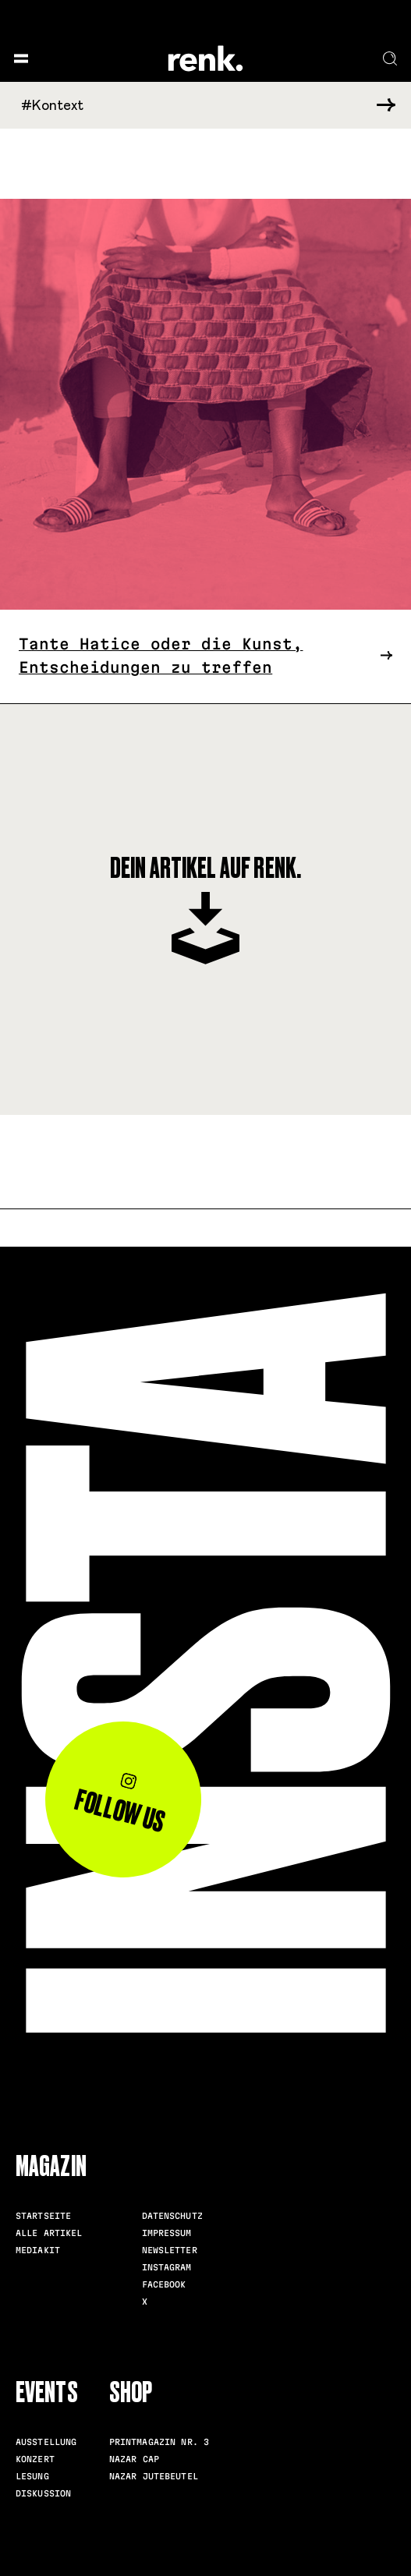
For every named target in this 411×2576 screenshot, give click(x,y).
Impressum (167, 2233)
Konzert (35, 2459)
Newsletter (169, 2250)
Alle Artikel (49, 2233)
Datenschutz (172, 2215)
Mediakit (38, 2250)
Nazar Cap (134, 2459)
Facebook (164, 2284)
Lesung (32, 2476)
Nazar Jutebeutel (153, 2476)
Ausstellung (46, 2442)
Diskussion (43, 2493)
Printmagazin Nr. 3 (159, 2442)
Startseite (43, 2215)
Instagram (167, 2267)
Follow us (120, 1805)
